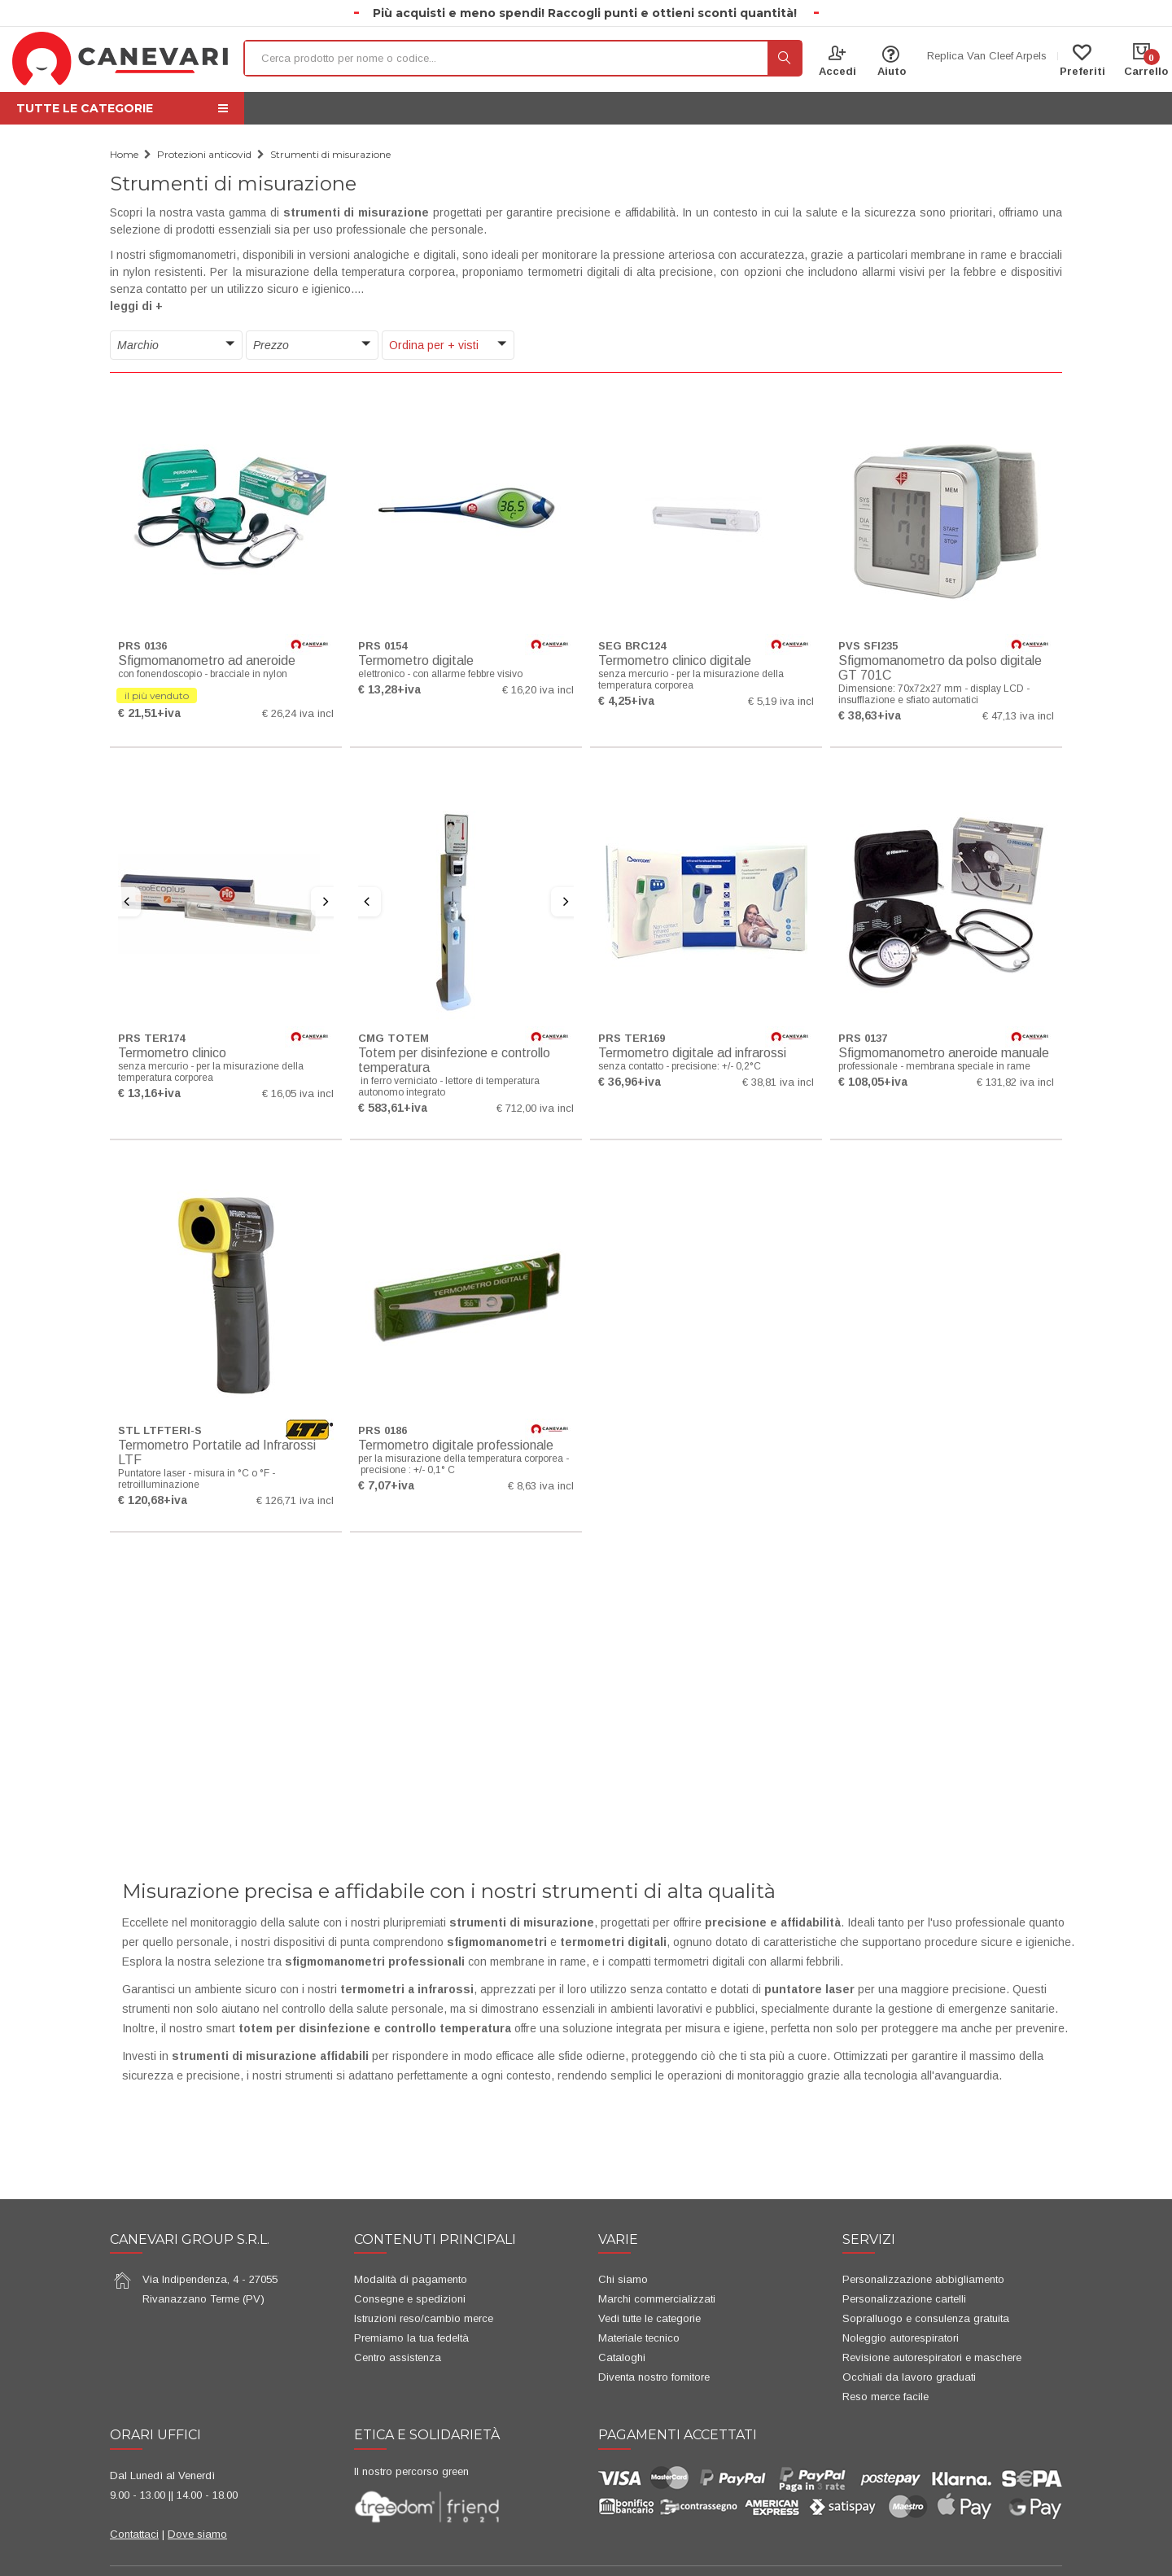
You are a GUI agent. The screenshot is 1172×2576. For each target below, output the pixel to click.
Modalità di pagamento (410, 2279)
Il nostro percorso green (411, 2471)
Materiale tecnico (639, 2338)
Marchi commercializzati (656, 2299)
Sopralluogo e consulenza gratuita (925, 2318)
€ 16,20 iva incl (538, 690)
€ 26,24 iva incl (298, 713)
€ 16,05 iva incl (298, 1093)
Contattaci (134, 2534)
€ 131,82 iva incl (1015, 1082)
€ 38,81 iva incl (778, 1082)
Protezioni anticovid (204, 154)
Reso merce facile (885, 2396)
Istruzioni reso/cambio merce (423, 2318)
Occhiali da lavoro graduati (909, 2377)
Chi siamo (623, 2279)
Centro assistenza (397, 2357)
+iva (169, 712)
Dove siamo (197, 2534)
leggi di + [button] (136, 306)
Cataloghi (621, 2357)
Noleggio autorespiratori (900, 2338)
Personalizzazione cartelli (904, 2299)
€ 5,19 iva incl (781, 701)
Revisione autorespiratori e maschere (931, 2357)
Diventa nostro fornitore (654, 2377)
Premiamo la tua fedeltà (411, 2338)
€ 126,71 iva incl (295, 1500)
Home (124, 154)
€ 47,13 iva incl (1018, 716)
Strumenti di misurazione (330, 154)
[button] (176, 345)
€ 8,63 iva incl (541, 1486)
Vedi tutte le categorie (649, 2318)
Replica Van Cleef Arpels (987, 56)
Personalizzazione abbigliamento (923, 2279)
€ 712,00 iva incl (535, 1108)
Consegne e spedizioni (410, 2299)
